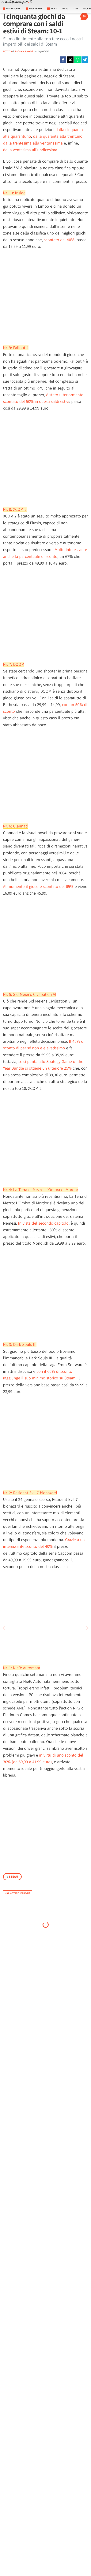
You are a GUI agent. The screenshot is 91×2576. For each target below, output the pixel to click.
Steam (12, 1877)
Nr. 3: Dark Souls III (19, 1344)
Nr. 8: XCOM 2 (15, 509)
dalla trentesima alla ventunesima (33, 143)
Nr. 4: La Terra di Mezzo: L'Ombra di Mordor (40, 1189)
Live (76, 8)
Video (65, 8)
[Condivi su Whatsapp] (77, 59)
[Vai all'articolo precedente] (87, 1628)
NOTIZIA (7, 51)
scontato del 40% (59, 239)
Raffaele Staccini (24, 51)
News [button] (52, 8)
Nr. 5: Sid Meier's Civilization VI (29, 994)
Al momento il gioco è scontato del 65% (38, 886)
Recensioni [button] (34, 8)
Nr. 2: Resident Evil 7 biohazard (30, 1492)
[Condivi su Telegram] (85, 59)
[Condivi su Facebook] (63, 59)
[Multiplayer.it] (17, 2)
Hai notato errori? (17, 1893)
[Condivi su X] (70, 59)
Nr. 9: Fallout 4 (15, 347)
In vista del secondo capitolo (43, 1223)
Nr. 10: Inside (14, 192)
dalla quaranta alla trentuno (57, 136)
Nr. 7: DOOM (13, 664)
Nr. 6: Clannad (15, 826)
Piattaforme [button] (12, 8)
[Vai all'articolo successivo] (4, 1628)
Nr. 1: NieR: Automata (21, 1667)
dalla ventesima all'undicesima (30, 149)
